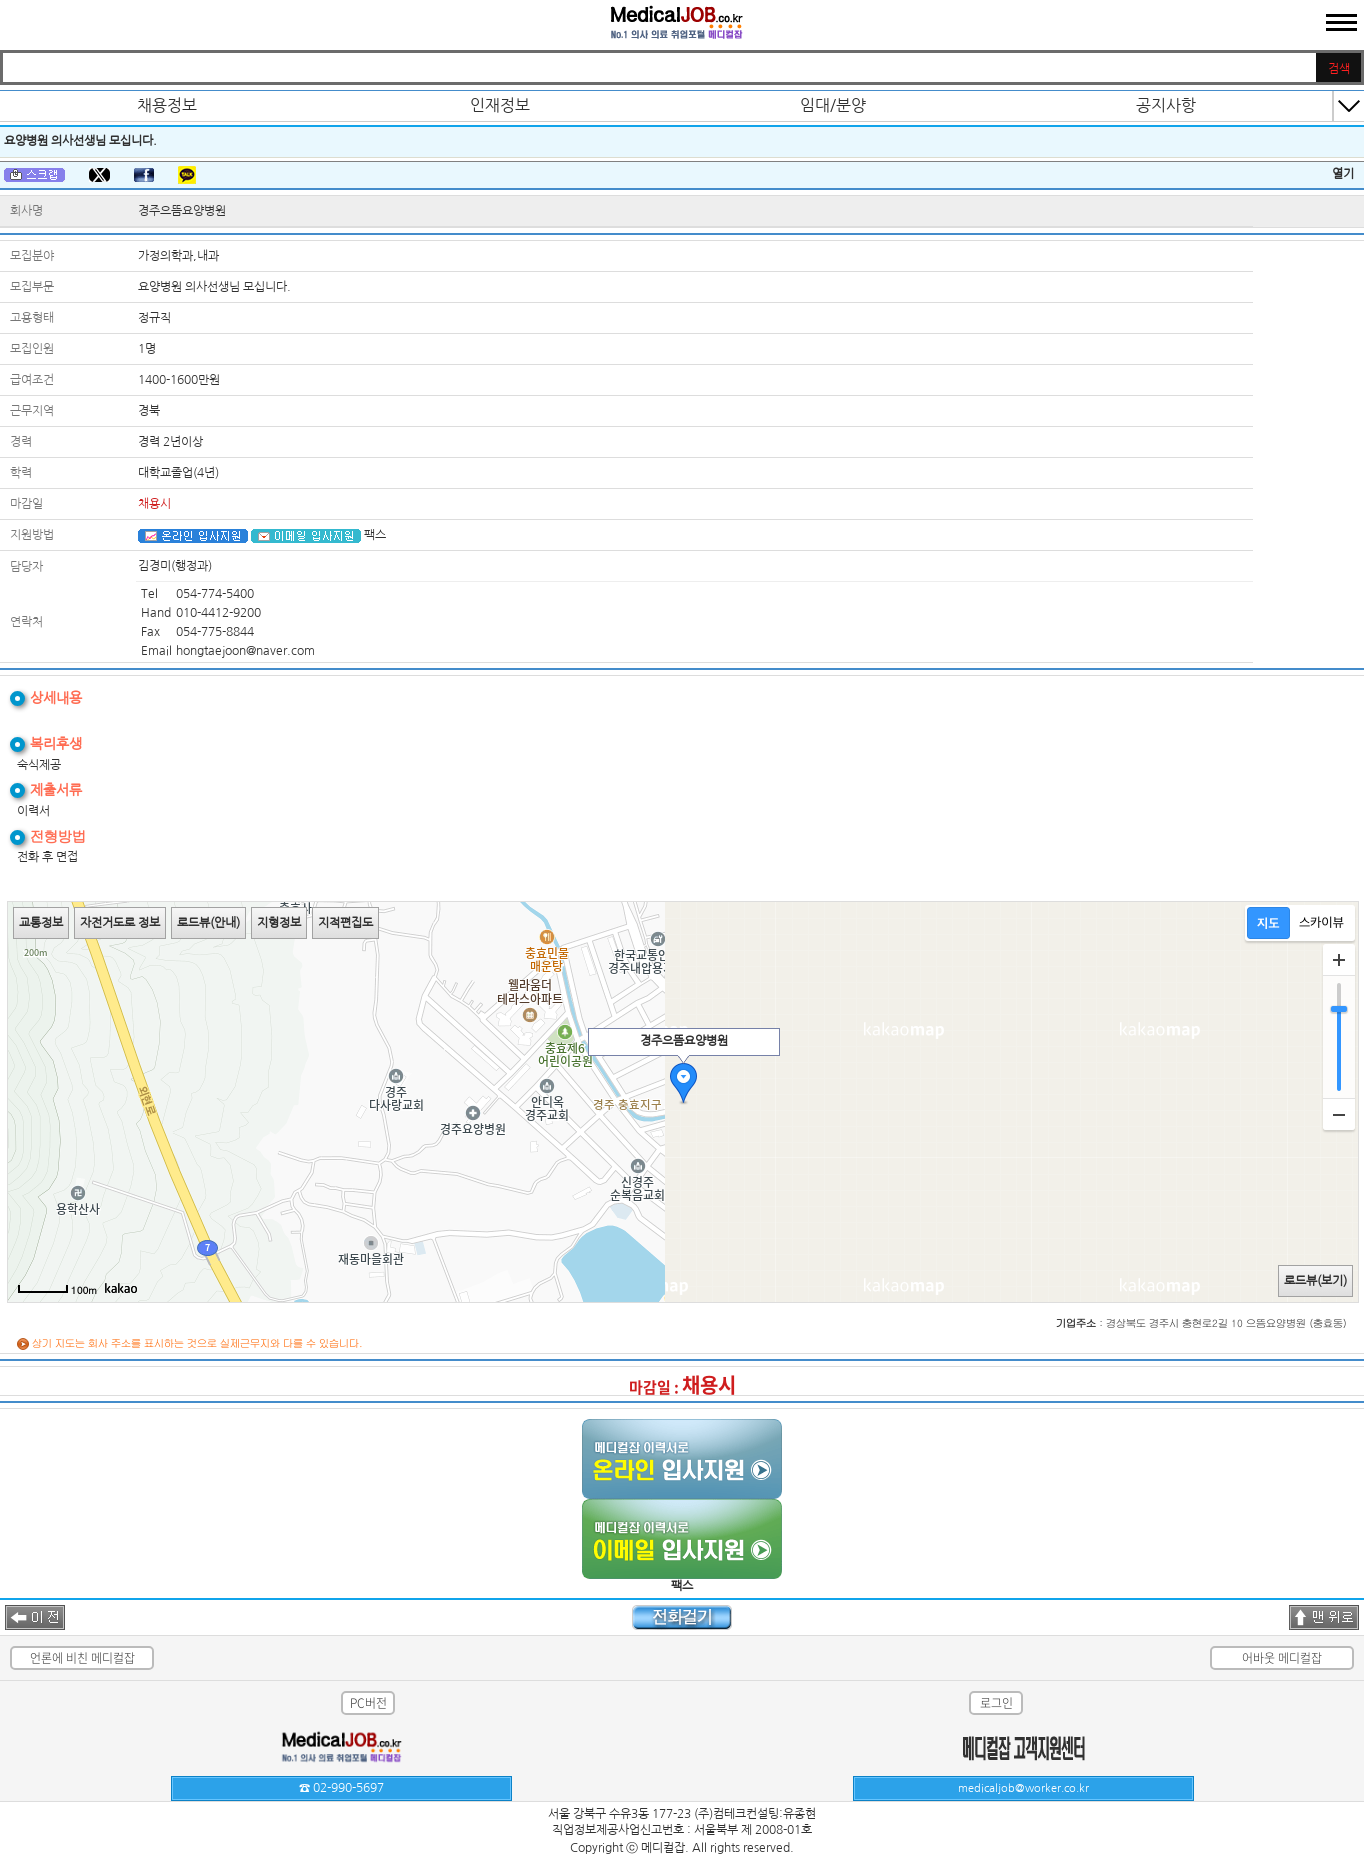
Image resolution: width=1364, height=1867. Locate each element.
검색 (1339, 69)
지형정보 (279, 923)
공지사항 (1166, 105)
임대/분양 (833, 105)
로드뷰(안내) (208, 923)
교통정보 (41, 923)
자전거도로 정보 (120, 923)
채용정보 (167, 105)
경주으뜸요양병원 (182, 211)
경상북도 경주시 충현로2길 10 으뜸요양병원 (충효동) (1226, 1323)
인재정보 (500, 105)
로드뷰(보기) (1315, 1281)
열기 (1343, 174)
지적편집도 (345, 923)
